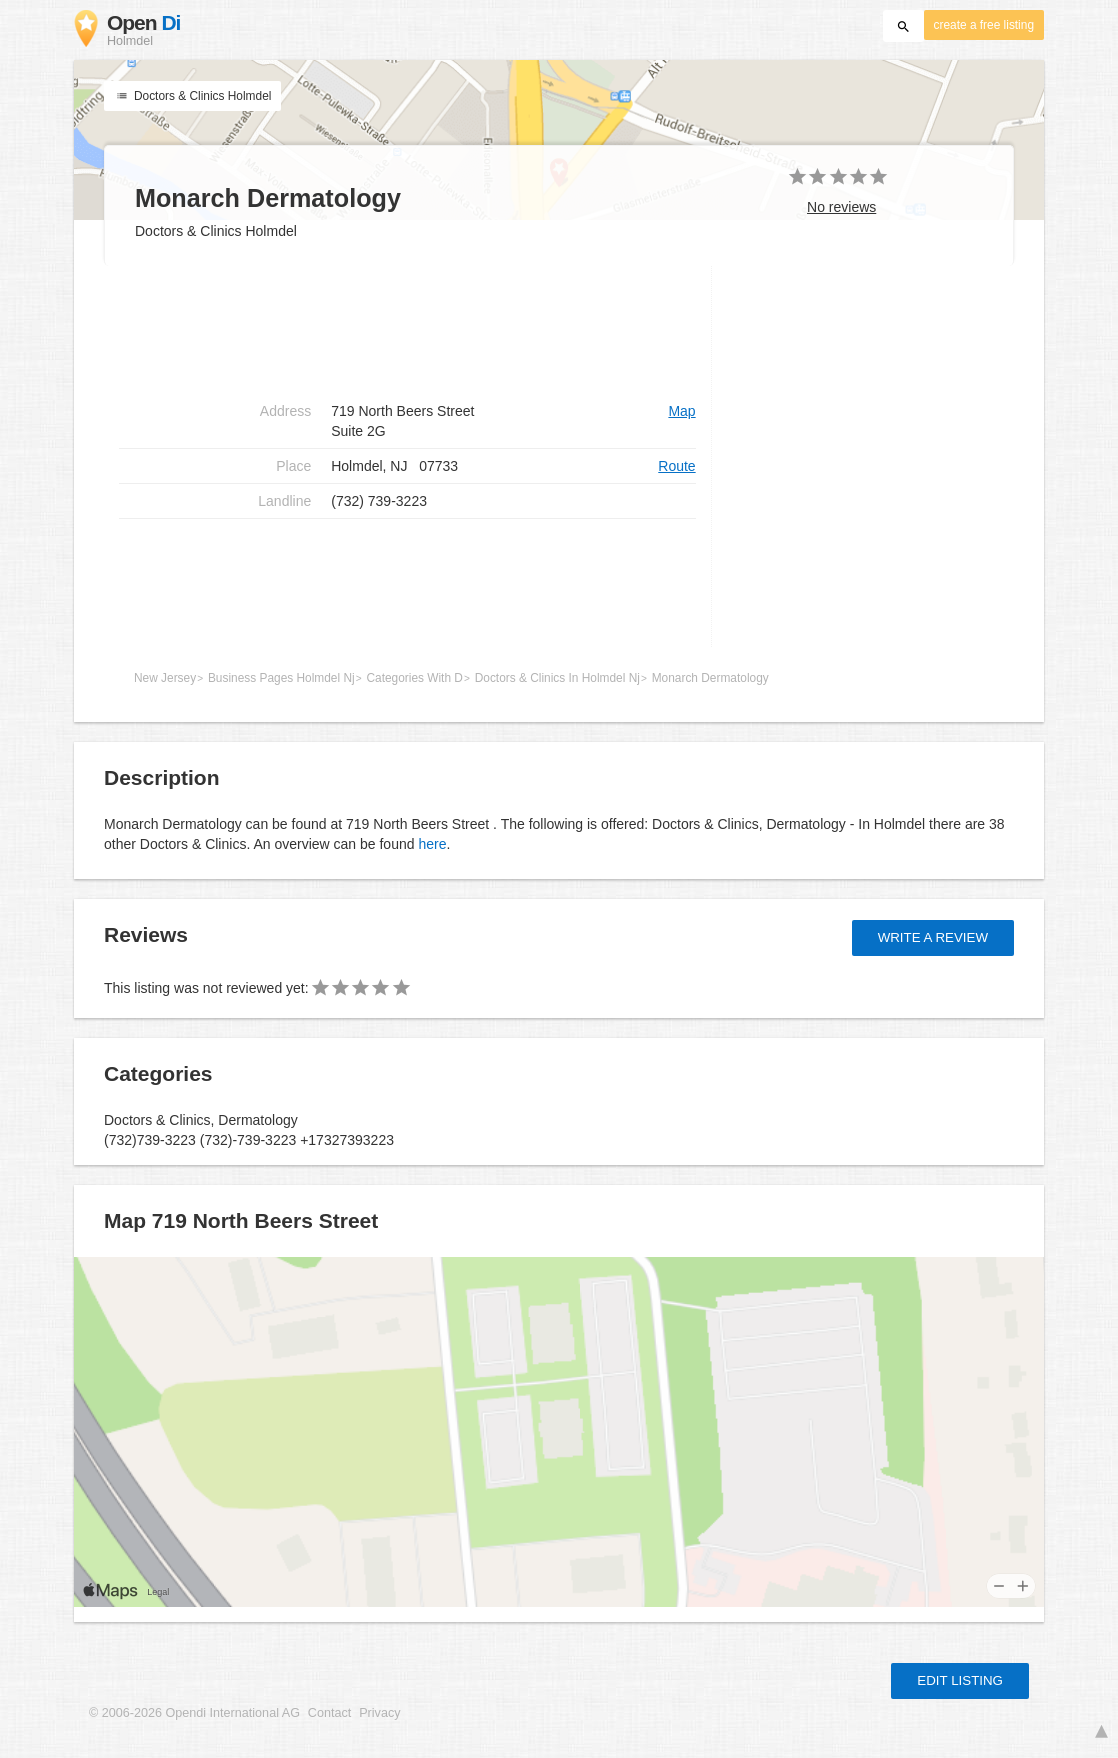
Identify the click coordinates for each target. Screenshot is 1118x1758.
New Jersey (165, 678)
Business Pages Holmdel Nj (281, 678)
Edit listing (960, 1680)
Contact (329, 1713)
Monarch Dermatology (710, 678)
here (432, 844)
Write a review (933, 937)
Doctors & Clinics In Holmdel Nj (557, 678)
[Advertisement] (407, 330)
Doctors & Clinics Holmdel (192, 96)
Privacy (379, 1713)
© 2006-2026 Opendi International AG (194, 1713)
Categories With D (414, 678)
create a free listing (984, 25)
